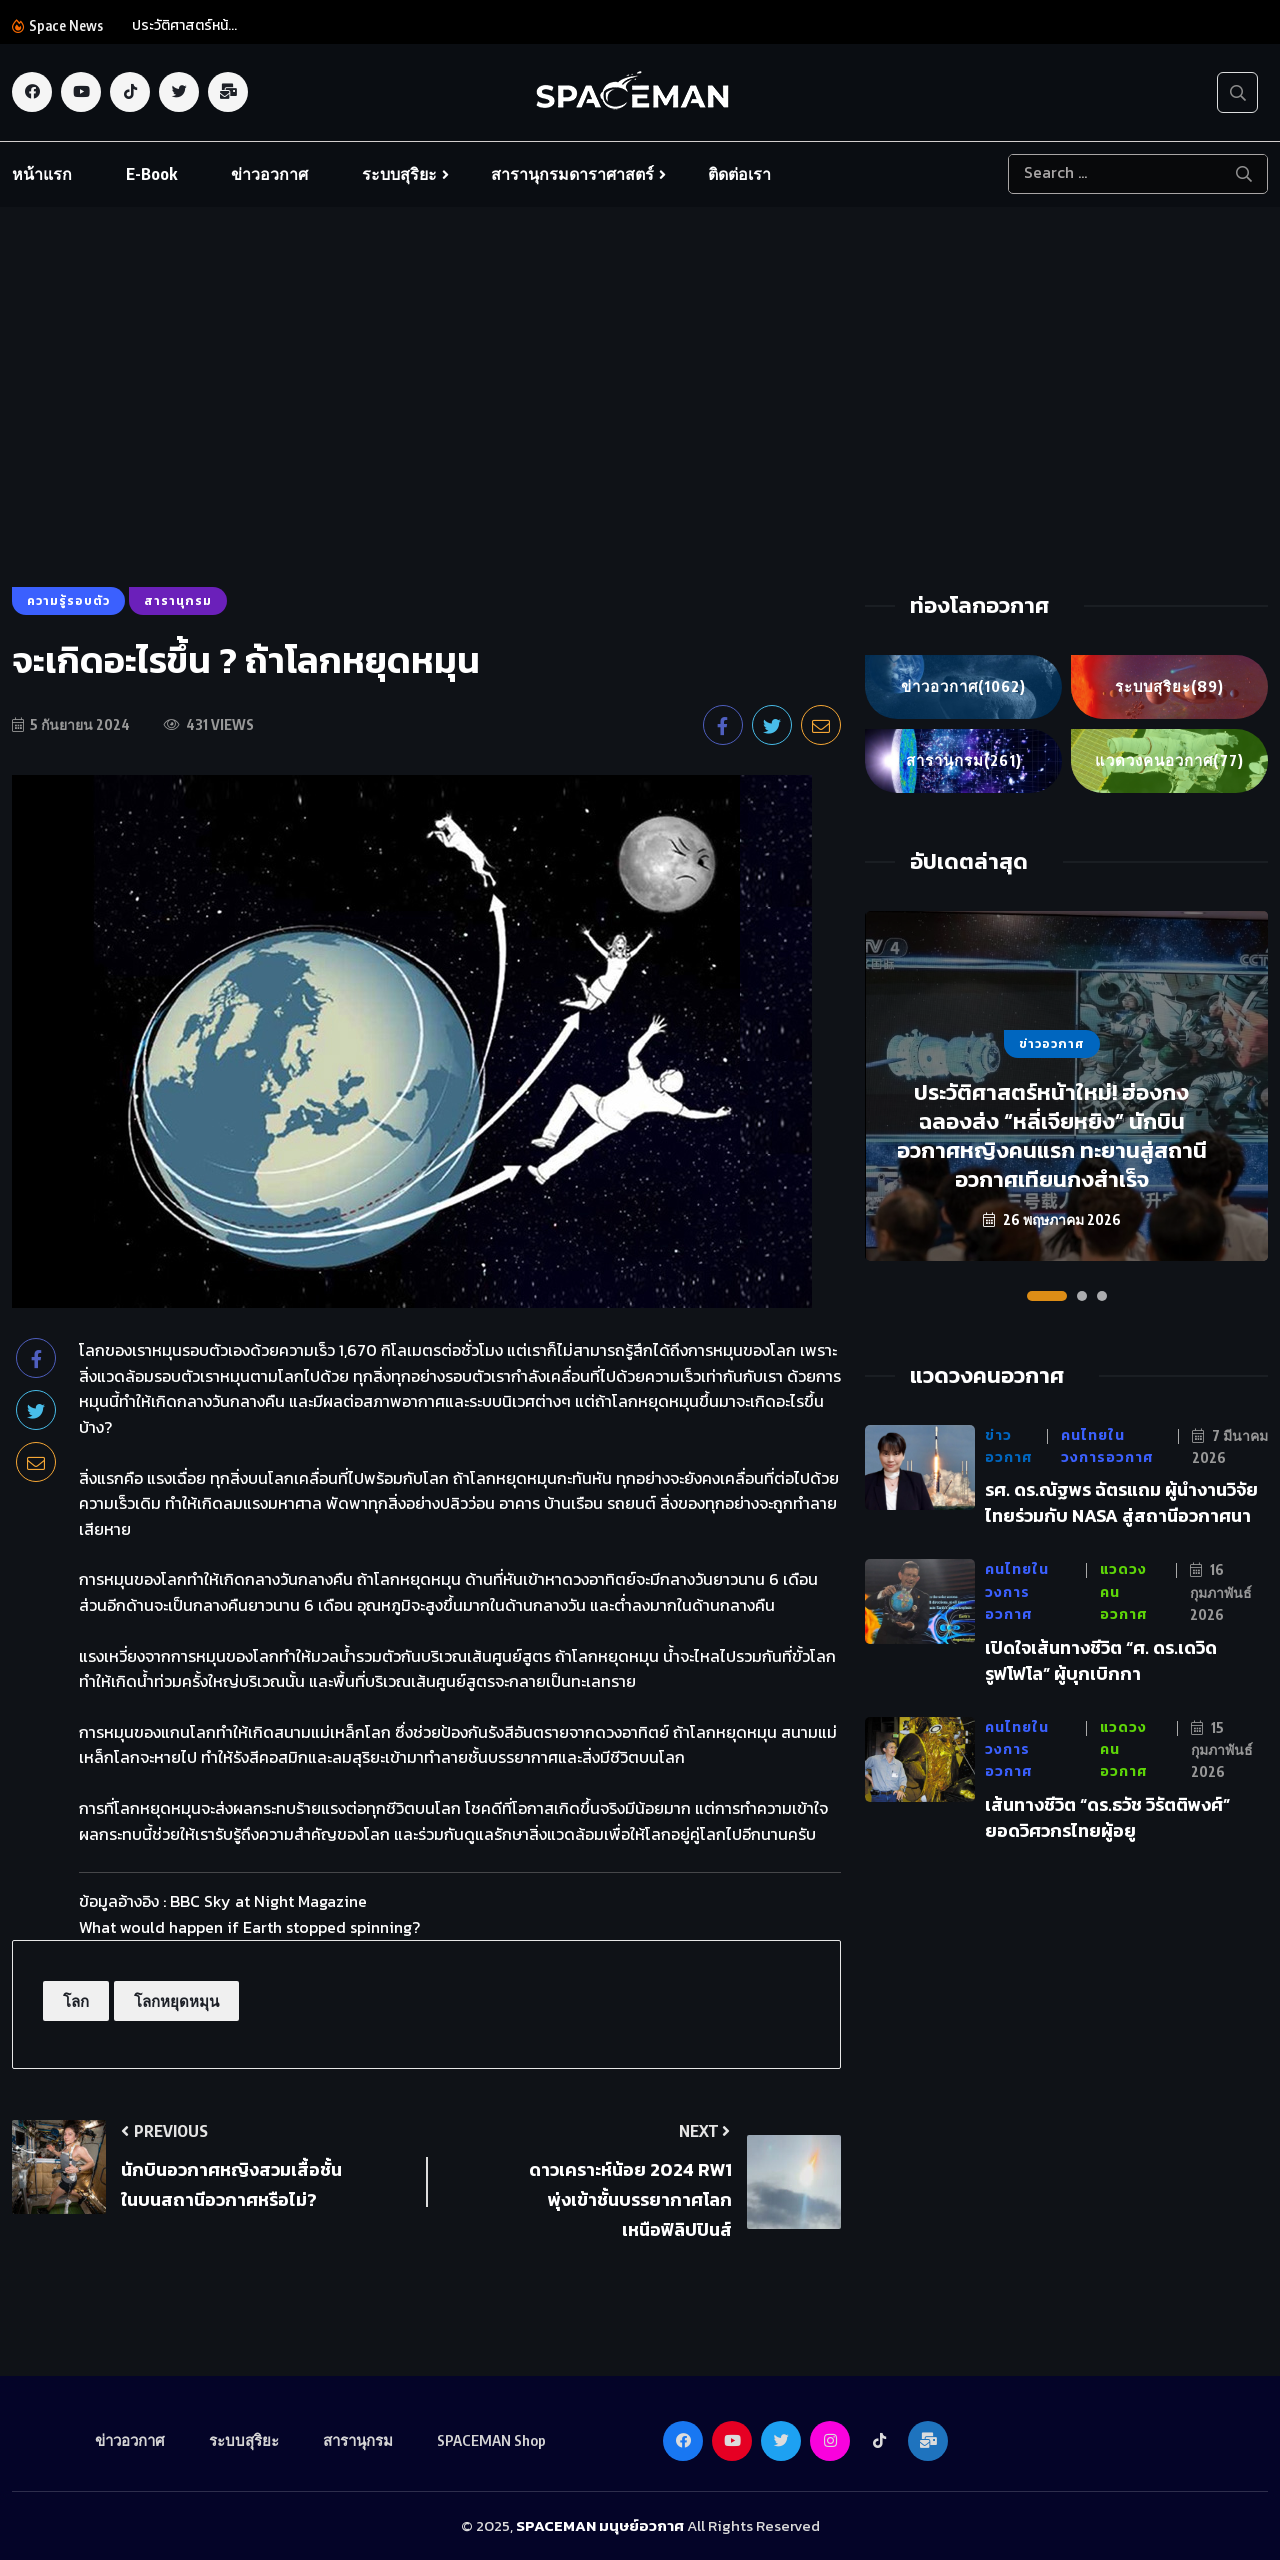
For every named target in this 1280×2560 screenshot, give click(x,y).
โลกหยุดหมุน (176, 2001)
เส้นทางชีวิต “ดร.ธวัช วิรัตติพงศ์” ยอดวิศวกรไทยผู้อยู (1107, 1817)
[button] (1047, 1296)
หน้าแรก (42, 174)
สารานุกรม (964, 761)
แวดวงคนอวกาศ (1170, 761)
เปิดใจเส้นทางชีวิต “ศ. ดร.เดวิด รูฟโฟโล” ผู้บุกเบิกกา (1101, 1660)
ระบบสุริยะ (399, 174)
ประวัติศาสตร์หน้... (184, 25)
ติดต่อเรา (739, 174)
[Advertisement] (640, 437)
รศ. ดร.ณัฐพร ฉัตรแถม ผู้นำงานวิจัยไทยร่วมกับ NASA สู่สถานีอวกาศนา (1121, 1503)
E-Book (151, 174)
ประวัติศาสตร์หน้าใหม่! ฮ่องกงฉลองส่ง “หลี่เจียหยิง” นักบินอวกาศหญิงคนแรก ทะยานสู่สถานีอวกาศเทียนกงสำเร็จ (1052, 1136)
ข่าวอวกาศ (269, 174)
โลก (76, 2001)
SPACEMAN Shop (491, 2440)
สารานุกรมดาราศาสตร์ (572, 174)
